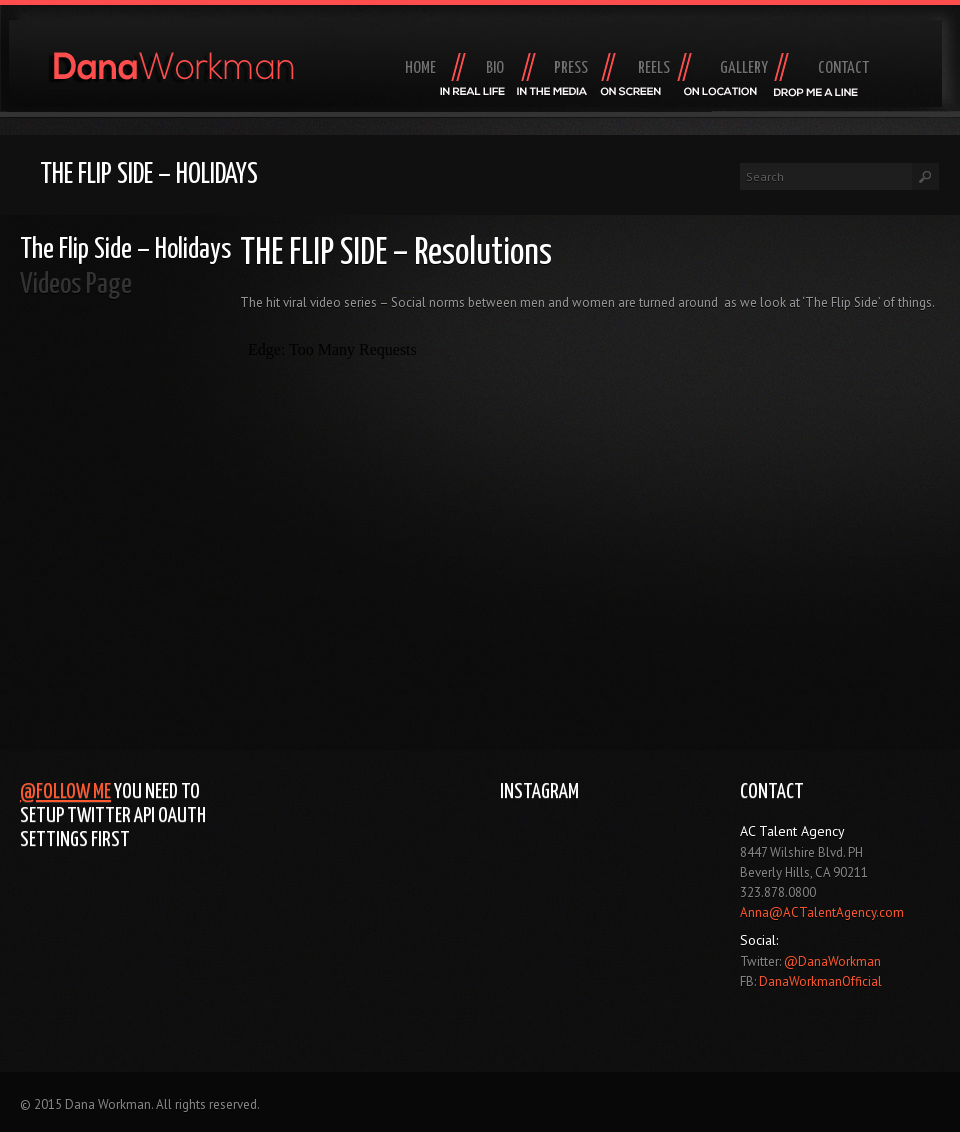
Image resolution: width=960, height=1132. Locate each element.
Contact (843, 68)
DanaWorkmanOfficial (820, 981)
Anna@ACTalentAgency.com (822, 912)
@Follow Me (65, 792)
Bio (495, 68)
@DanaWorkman (832, 961)
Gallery (744, 68)
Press (571, 68)
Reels (654, 68)
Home (420, 68)
